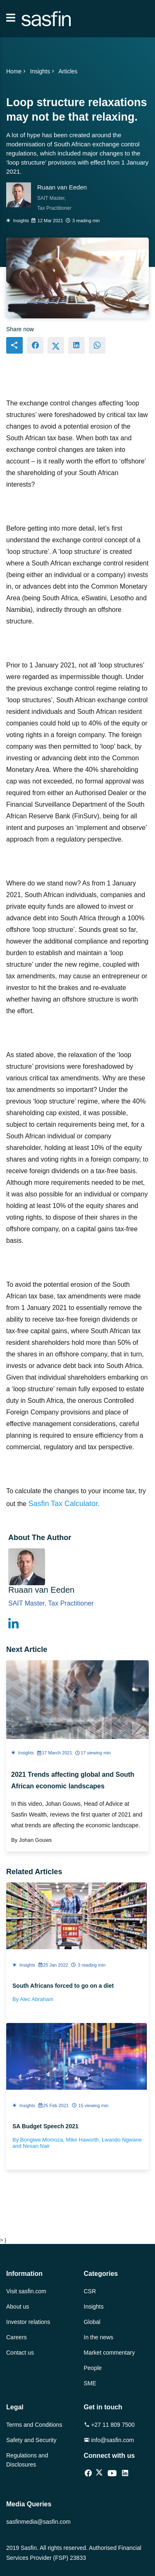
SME (90, 2383)
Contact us (20, 2352)
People (93, 2368)
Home (16, 71)
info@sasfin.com (109, 2440)
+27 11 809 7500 (109, 2424)
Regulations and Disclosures (27, 2460)
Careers (16, 2337)
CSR (90, 2291)
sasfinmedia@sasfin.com (38, 2521)
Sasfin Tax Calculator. (64, 1503)
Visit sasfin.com (26, 2291)
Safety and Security (31, 2440)
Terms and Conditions (34, 2424)
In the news (99, 2337)
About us (17, 2306)
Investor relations (28, 2322)
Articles (67, 71)
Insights (43, 71)
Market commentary (109, 2352)
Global (92, 2322)
